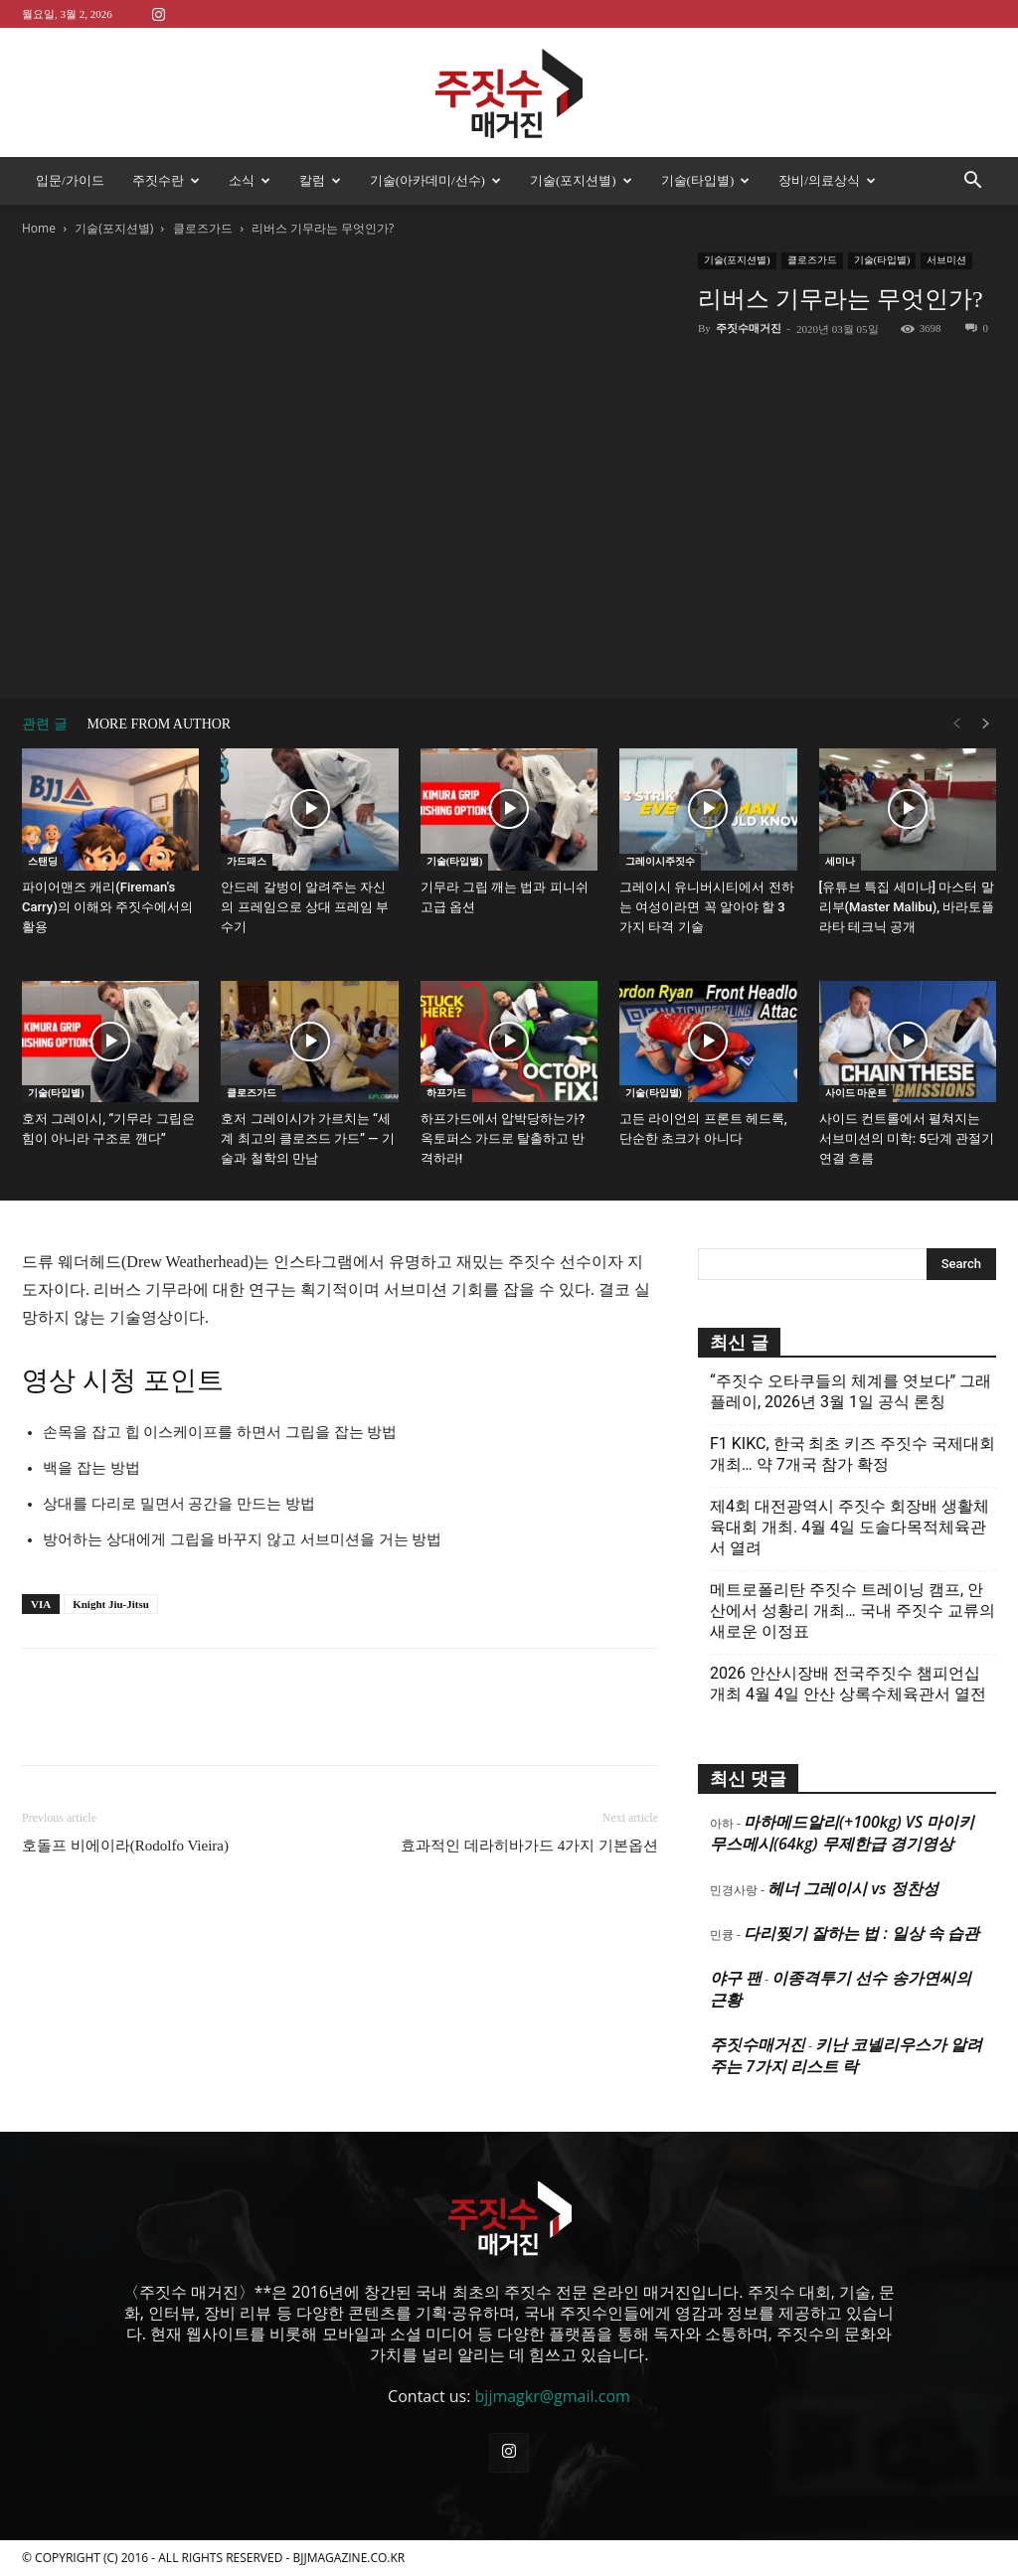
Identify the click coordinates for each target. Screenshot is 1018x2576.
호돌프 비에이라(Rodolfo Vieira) (125, 1845)
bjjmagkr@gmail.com (552, 2396)
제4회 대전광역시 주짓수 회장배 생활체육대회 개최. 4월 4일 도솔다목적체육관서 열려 (849, 1527)
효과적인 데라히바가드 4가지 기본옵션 (529, 1845)
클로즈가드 (203, 228)
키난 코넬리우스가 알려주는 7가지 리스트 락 (846, 2055)
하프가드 (446, 1092)
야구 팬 (736, 1978)
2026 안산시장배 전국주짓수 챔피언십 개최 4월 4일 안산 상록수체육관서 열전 (848, 1683)
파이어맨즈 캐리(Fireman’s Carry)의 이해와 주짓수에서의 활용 (107, 907)
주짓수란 (166, 180)
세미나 (840, 861)
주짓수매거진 (748, 328)
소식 (249, 180)
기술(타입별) (706, 180)
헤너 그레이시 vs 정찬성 (852, 1888)
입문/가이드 (70, 180)
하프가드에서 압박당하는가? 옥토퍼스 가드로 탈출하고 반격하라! (503, 1138)
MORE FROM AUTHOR (159, 724)
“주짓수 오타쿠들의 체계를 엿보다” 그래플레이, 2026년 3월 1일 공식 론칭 (850, 1391)
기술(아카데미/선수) (435, 180)
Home (39, 228)
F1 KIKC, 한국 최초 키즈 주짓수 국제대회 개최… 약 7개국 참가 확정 (852, 1454)
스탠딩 (43, 861)
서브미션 (946, 259)
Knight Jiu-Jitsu (111, 1604)
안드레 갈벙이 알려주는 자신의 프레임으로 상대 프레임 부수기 (305, 907)
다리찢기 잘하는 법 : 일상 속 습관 (861, 1933)
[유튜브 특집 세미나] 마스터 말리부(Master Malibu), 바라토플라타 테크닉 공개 (907, 907)
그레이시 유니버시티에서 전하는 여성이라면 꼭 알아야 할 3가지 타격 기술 (706, 907)
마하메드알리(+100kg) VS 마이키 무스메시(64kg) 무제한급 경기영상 (842, 1832)
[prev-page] (956, 724)
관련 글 (45, 724)
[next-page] (986, 724)
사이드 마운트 (856, 1092)
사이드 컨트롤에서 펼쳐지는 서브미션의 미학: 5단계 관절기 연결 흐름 (907, 1138)
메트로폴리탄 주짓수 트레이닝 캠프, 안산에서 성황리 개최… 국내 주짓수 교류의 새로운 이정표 (852, 1610)
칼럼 (320, 180)
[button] (972, 182)
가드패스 (246, 861)
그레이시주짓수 (660, 861)
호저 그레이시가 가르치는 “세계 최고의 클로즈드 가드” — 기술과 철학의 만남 (307, 1138)
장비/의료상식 (827, 180)
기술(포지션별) (581, 180)
